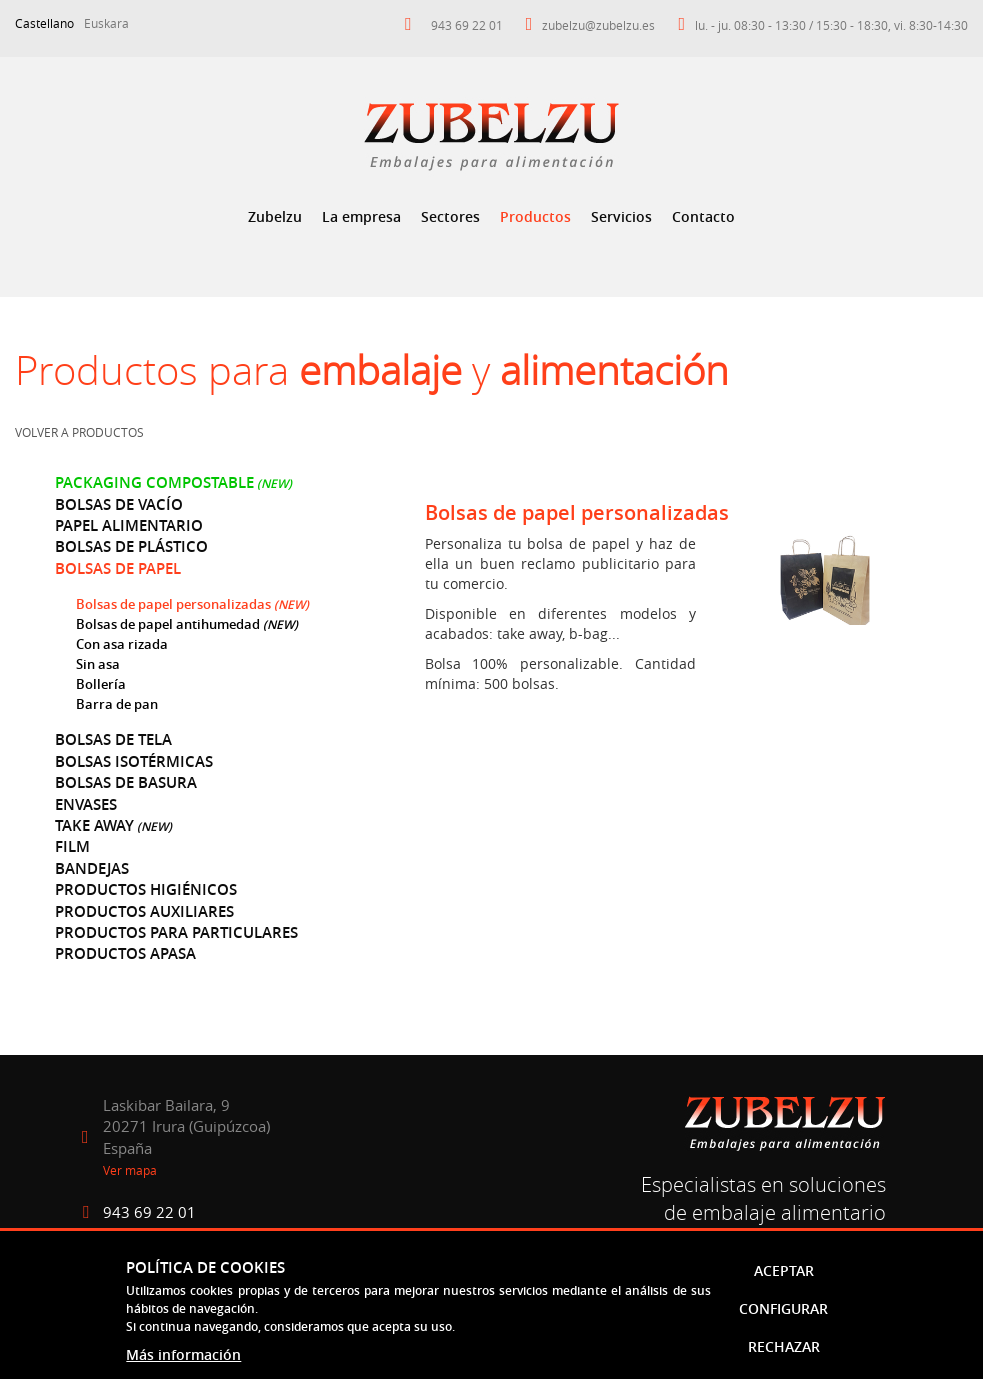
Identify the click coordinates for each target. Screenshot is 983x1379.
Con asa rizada (122, 644)
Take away (94, 825)
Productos (535, 216)
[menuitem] (275, 217)
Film (72, 846)
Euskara (106, 23)
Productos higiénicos (146, 889)
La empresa (361, 216)
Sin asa (98, 664)
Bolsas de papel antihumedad (168, 624)
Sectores (450, 216)
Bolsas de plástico (131, 546)
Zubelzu (275, 216)
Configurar (783, 1308)
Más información (183, 1354)
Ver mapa (130, 1170)
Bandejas (92, 868)
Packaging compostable (154, 482)
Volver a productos (79, 432)
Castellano (44, 23)
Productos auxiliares (144, 911)
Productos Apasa (125, 953)
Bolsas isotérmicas (134, 761)
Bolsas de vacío (119, 504)
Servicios (621, 216)
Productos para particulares (176, 932)
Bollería (101, 684)
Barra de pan (117, 704)
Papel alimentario (129, 525)
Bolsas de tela (113, 739)
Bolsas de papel (118, 568)
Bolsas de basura (126, 782)
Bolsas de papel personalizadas (175, 604)
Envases (86, 804)
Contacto (703, 216)
